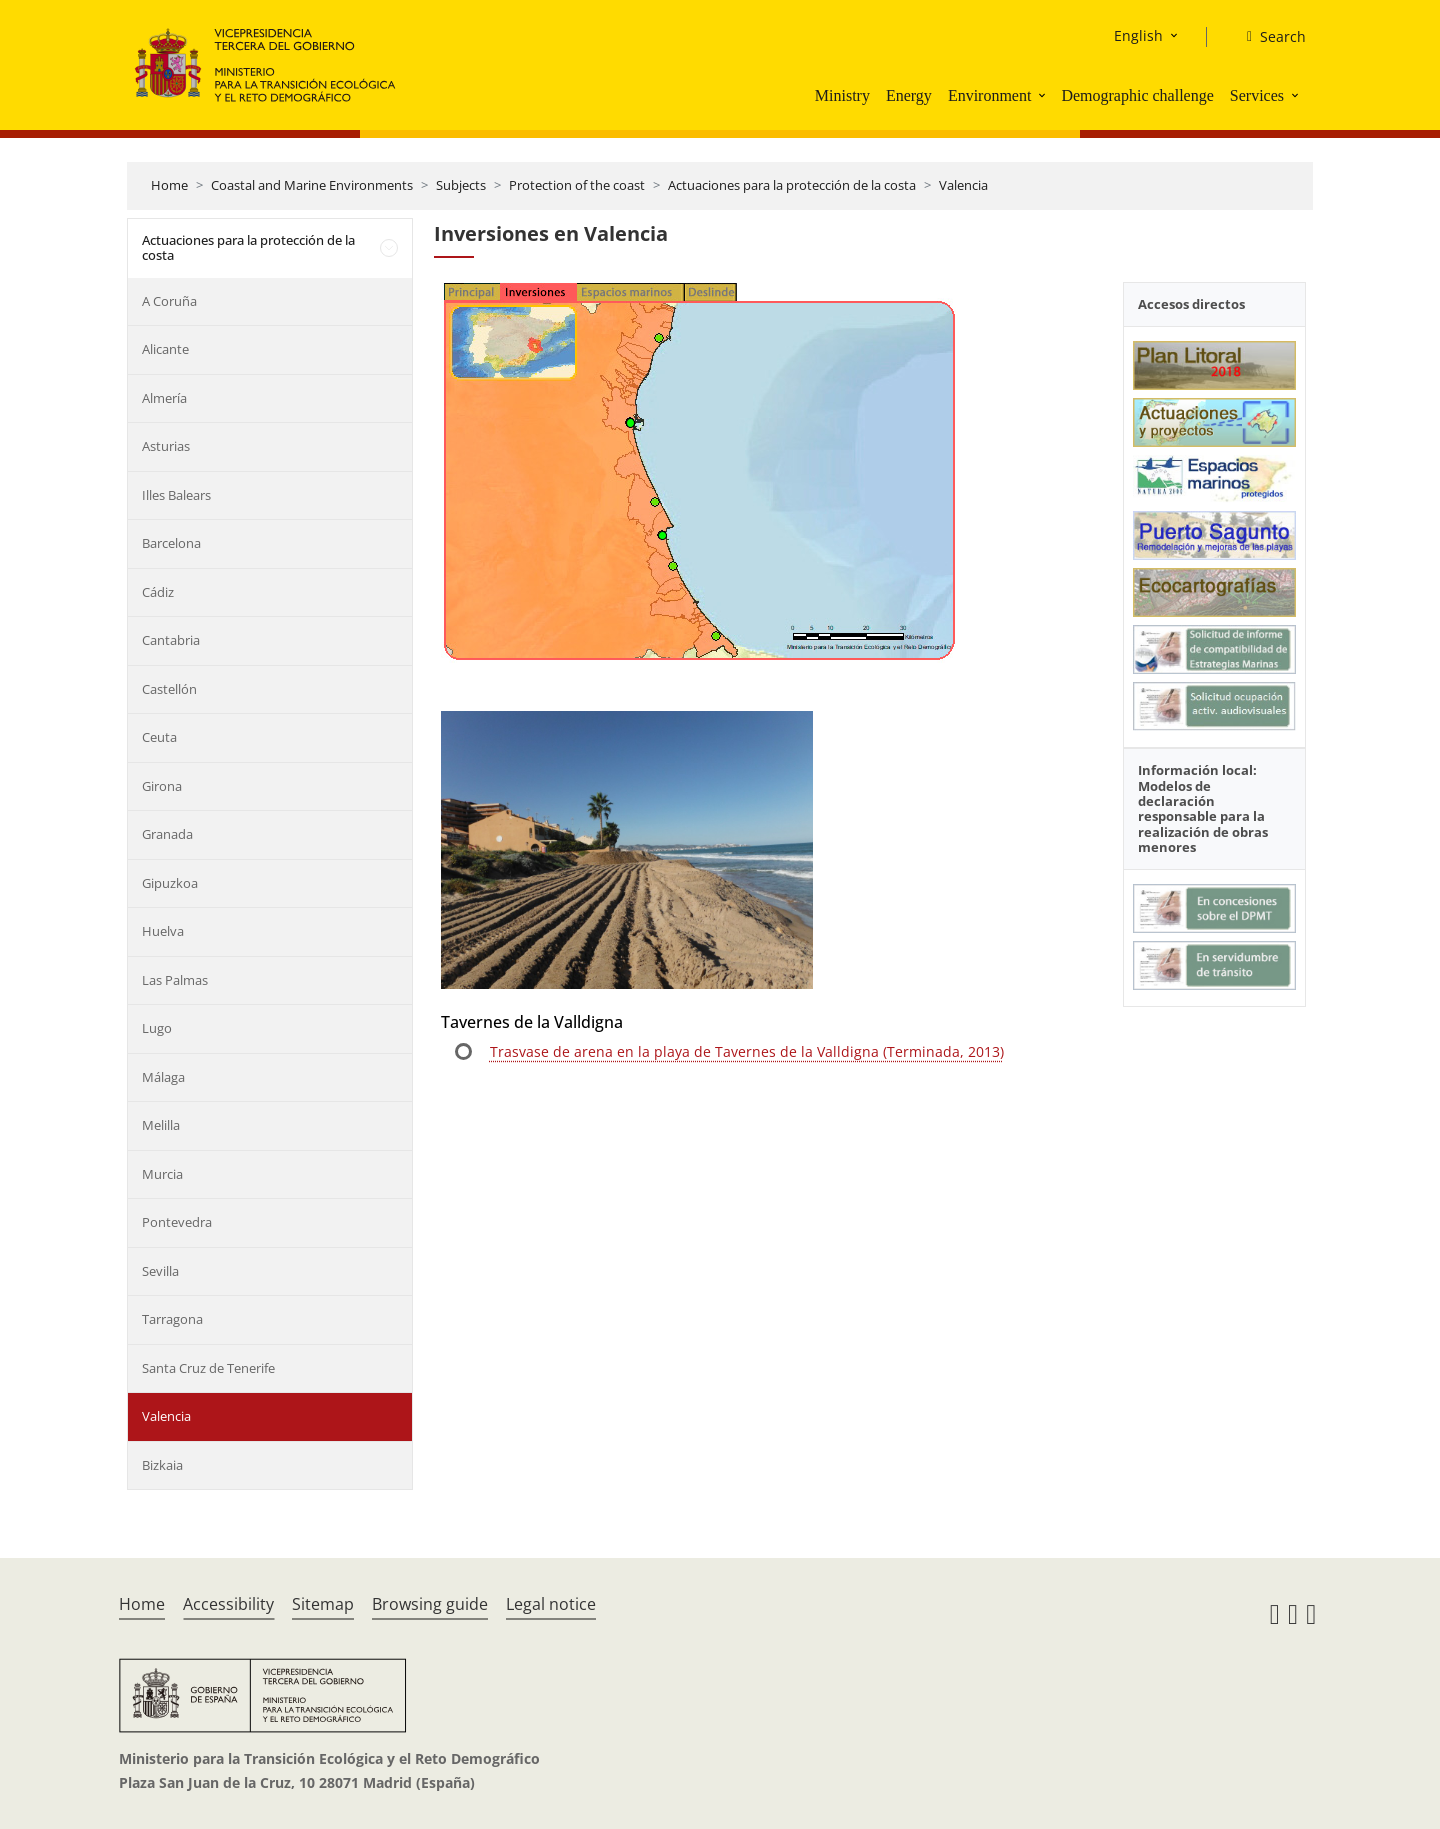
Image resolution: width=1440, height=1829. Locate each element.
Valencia (963, 185)
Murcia (162, 1174)
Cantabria (171, 640)
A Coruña (169, 301)
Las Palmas (175, 980)
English (1138, 35)
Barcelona (171, 543)
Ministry (842, 95)
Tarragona (172, 1319)
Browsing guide (430, 1604)
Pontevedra (177, 1222)
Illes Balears (176, 495)
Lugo (157, 1028)
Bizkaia (162, 1465)
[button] (1044, 95)
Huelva (163, 931)
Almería (164, 398)
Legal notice (551, 1604)
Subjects (461, 185)
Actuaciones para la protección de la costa (792, 185)
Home (169, 185)
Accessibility (228, 1604)
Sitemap (323, 1604)
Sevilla (160, 1271)
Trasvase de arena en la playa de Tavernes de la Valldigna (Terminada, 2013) (747, 1051)
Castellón (169, 689)
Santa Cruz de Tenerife (208, 1368)
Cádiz (158, 592)
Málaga (163, 1077)
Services (1257, 95)
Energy (909, 95)
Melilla (161, 1125)
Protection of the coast (577, 185)
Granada (167, 834)
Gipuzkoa (170, 883)
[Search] (1268, 37)
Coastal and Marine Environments (312, 185)
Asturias (166, 446)
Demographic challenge (1137, 95)
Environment (990, 95)
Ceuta (159, 737)
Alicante (165, 349)
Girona (162, 786)
